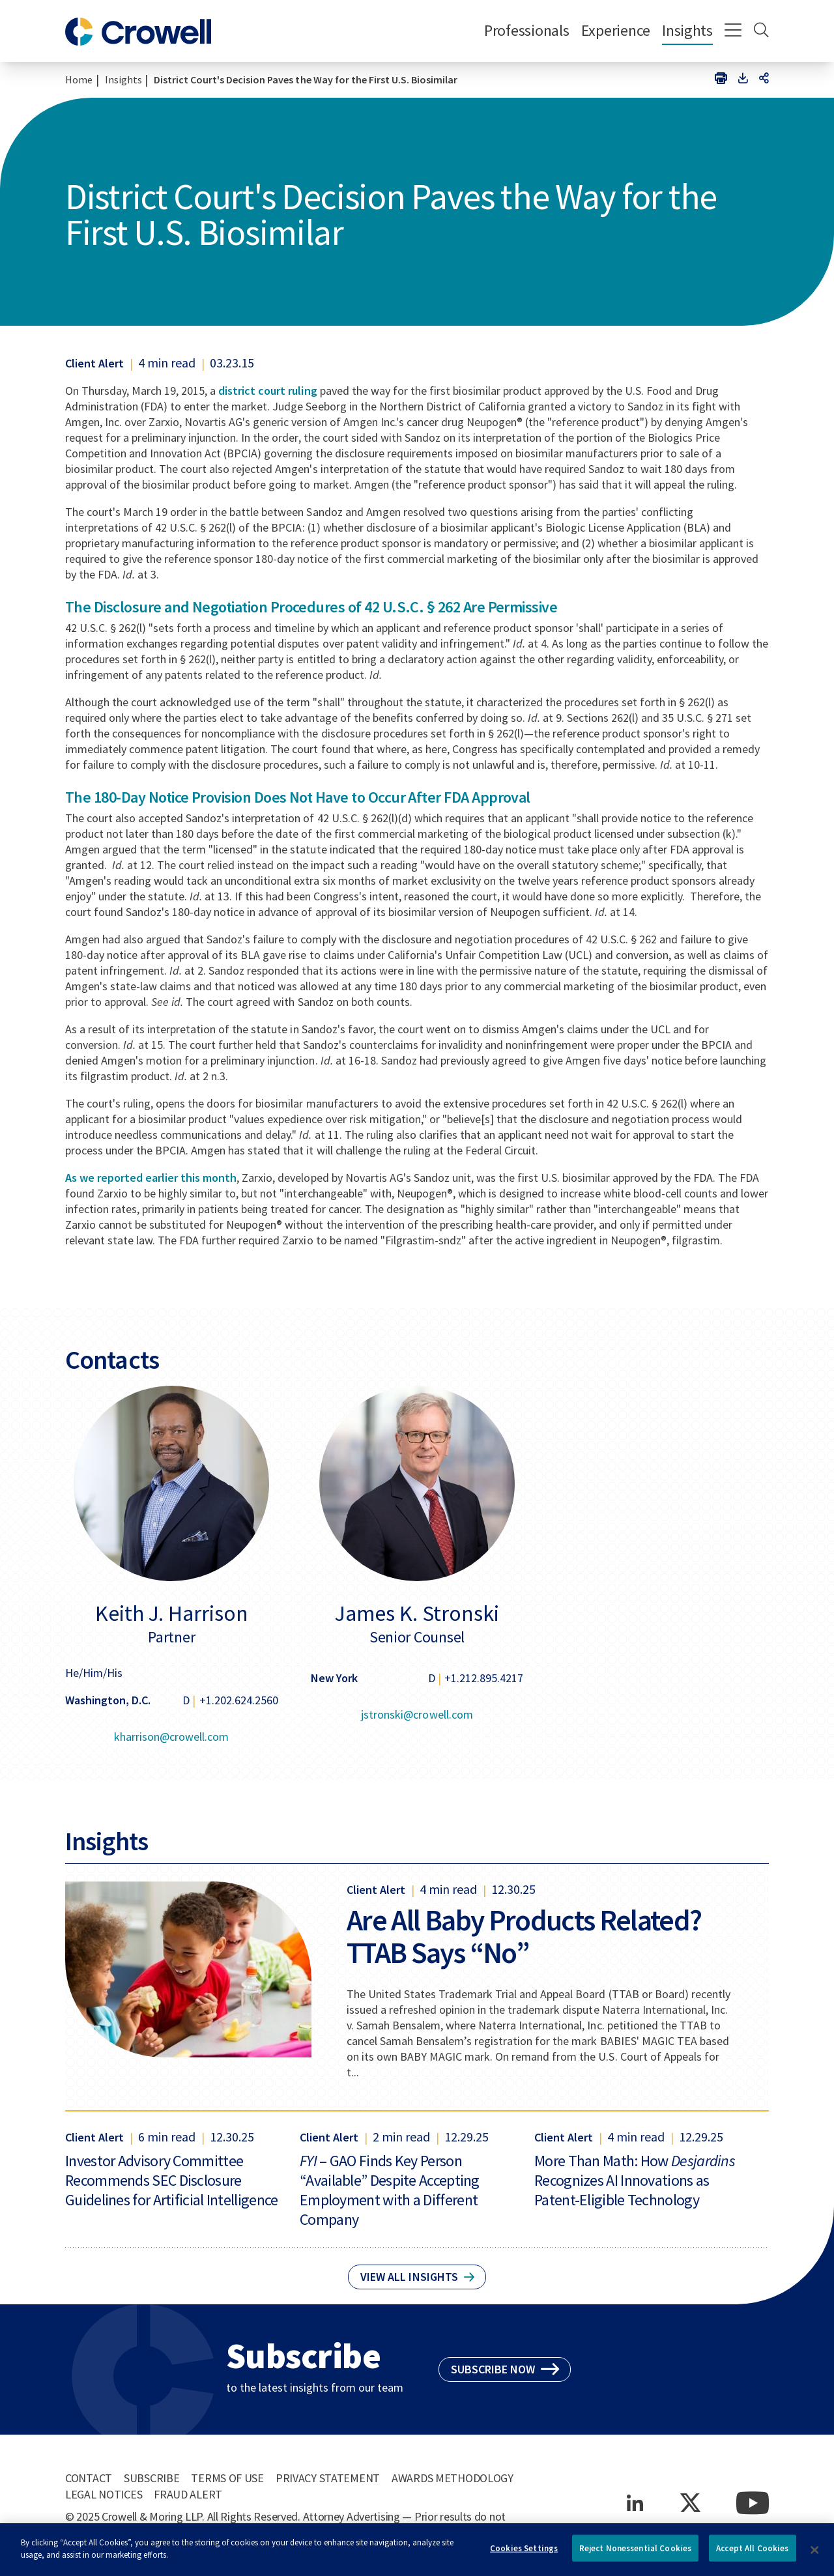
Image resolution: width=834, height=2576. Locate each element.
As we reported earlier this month (151, 1177)
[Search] (761, 31)
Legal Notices (103, 2494)
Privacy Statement (328, 2477)
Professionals (526, 30)
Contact (88, 2477)
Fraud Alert (188, 2494)
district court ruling (267, 390)
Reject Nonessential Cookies (635, 2553)
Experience (615, 30)
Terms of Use (227, 2477)
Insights (687, 30)
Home (79, 79)
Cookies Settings (524, 2553)
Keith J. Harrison (171, 1613)
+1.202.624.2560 (238, 1700)
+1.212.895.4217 (483, 1677)
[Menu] (733, 31)
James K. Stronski (417, 1613)
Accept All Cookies (752, 2553)
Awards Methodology (452, 2477)
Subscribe (151, 2477)
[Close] (814, 2555)
